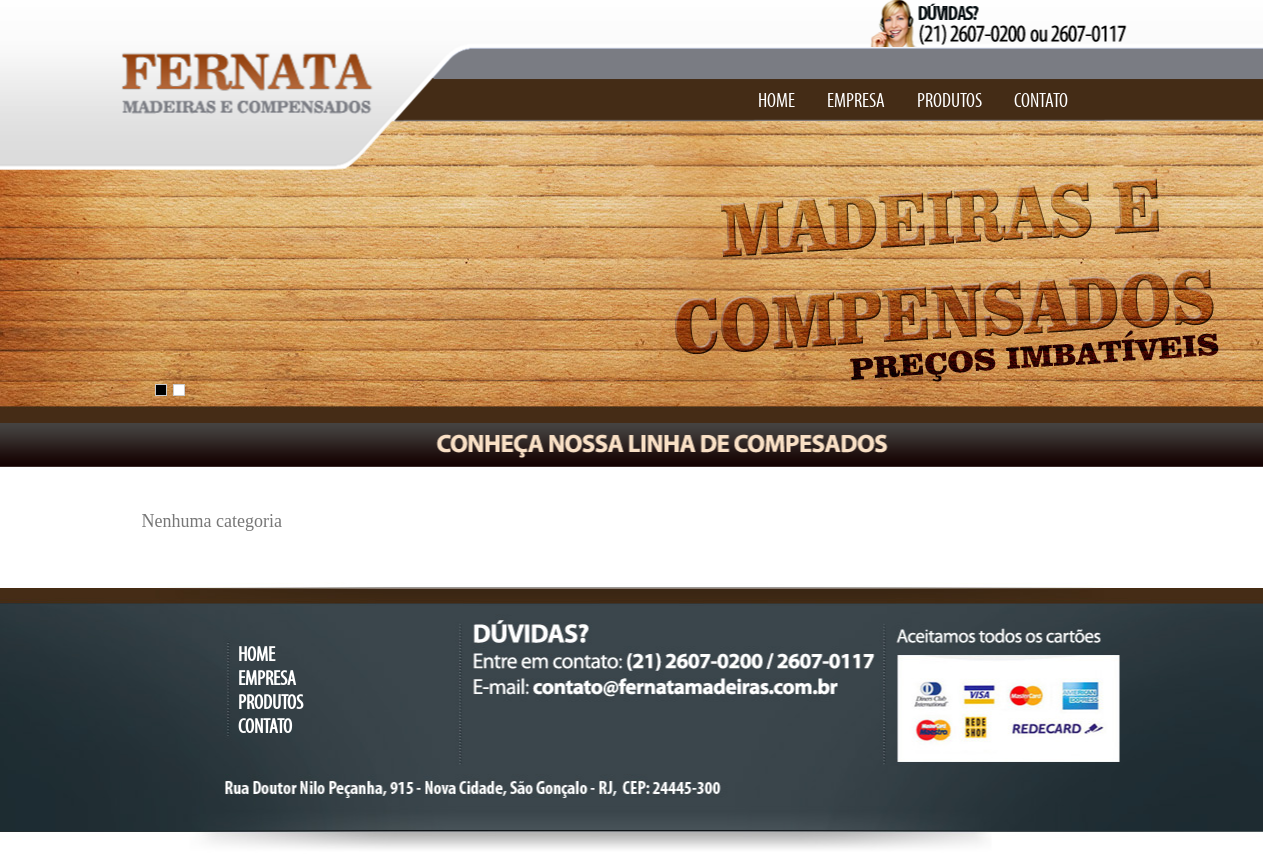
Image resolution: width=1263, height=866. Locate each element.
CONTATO (1041, 101)
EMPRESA (856, 101)
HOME (776, 101)
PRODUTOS (949, 101)
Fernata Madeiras (237, 70)
